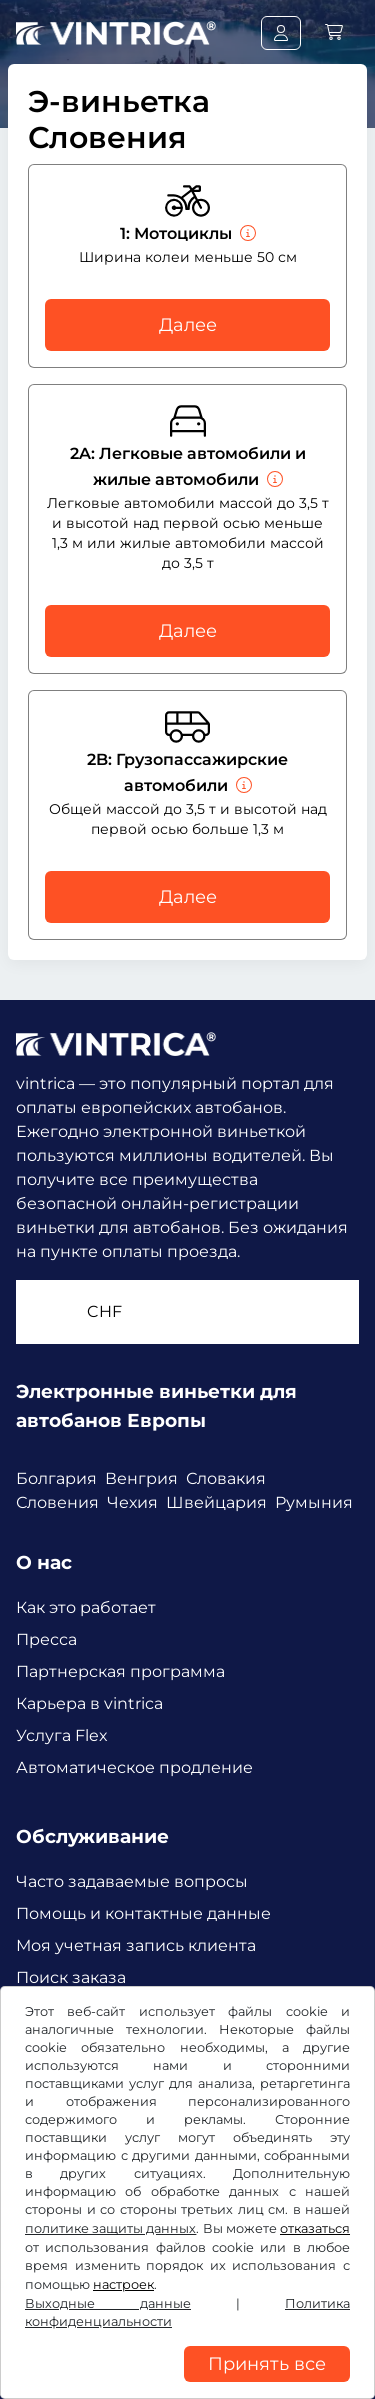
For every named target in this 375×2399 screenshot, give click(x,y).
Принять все (267, 2364)
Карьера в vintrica (89, 1703)
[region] (187, 2384)
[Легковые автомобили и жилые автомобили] (273, 479)
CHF (104, 1311)
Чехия (132, 1502)
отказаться (315, 2228)
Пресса (46, 1639)
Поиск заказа (71, 1977)
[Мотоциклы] (246, 233)
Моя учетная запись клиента (136, 1945)
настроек (123, 2284)
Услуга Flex (62, 1735)
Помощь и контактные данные (143, 1913)
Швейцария (216, 1502)
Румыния (314, 1502)
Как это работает (86, 1607)
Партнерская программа (120, 1671)
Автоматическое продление (134, 1767)
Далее (188, 325)
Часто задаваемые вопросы (132, 1881)
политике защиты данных (110, 2228)
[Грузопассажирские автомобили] (242, 785)
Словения (57, 1502)
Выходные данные (108, 2303)
